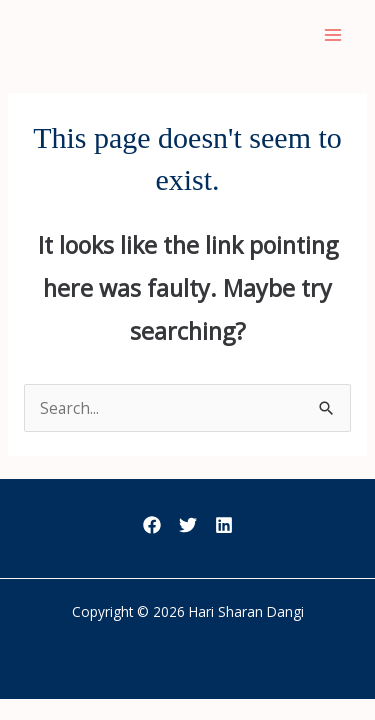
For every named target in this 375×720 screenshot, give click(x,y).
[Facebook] (152, 525)
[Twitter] (188, 525)
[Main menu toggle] (333, 34)
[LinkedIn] (224, 525)
